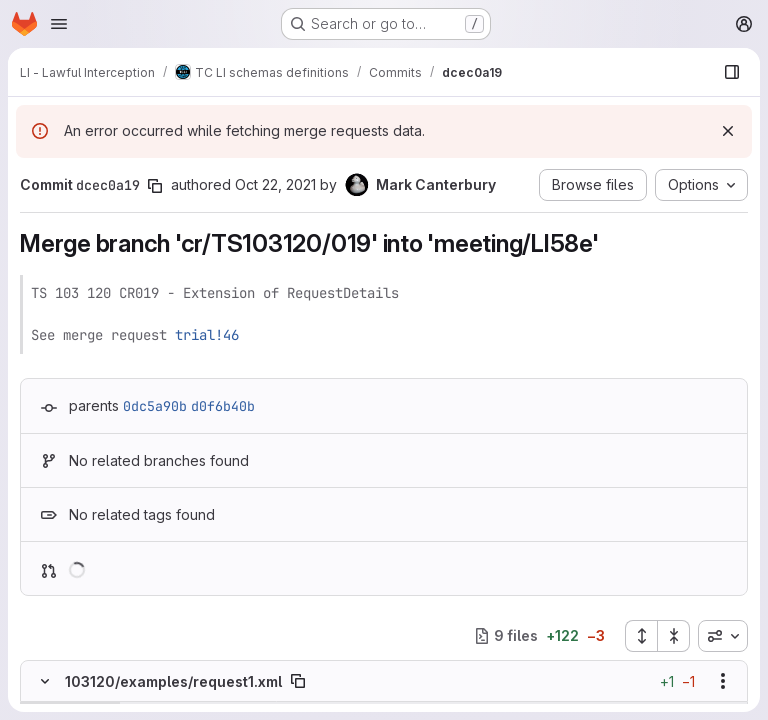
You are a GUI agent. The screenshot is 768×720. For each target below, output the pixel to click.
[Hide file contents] (45, 681)
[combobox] (723, 636)
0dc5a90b (155, 406)
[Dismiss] (728, 131)
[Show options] (723, 681)
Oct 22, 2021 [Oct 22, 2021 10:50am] (275, 184)
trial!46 (207, 335)
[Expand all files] (641, 636)
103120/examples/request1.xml (173, 681)
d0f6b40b (223, 406)
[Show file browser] (732, 72)
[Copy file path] (298, 681)
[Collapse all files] (674, 636)
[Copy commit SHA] (155, 186)
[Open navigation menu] (59, 24)
